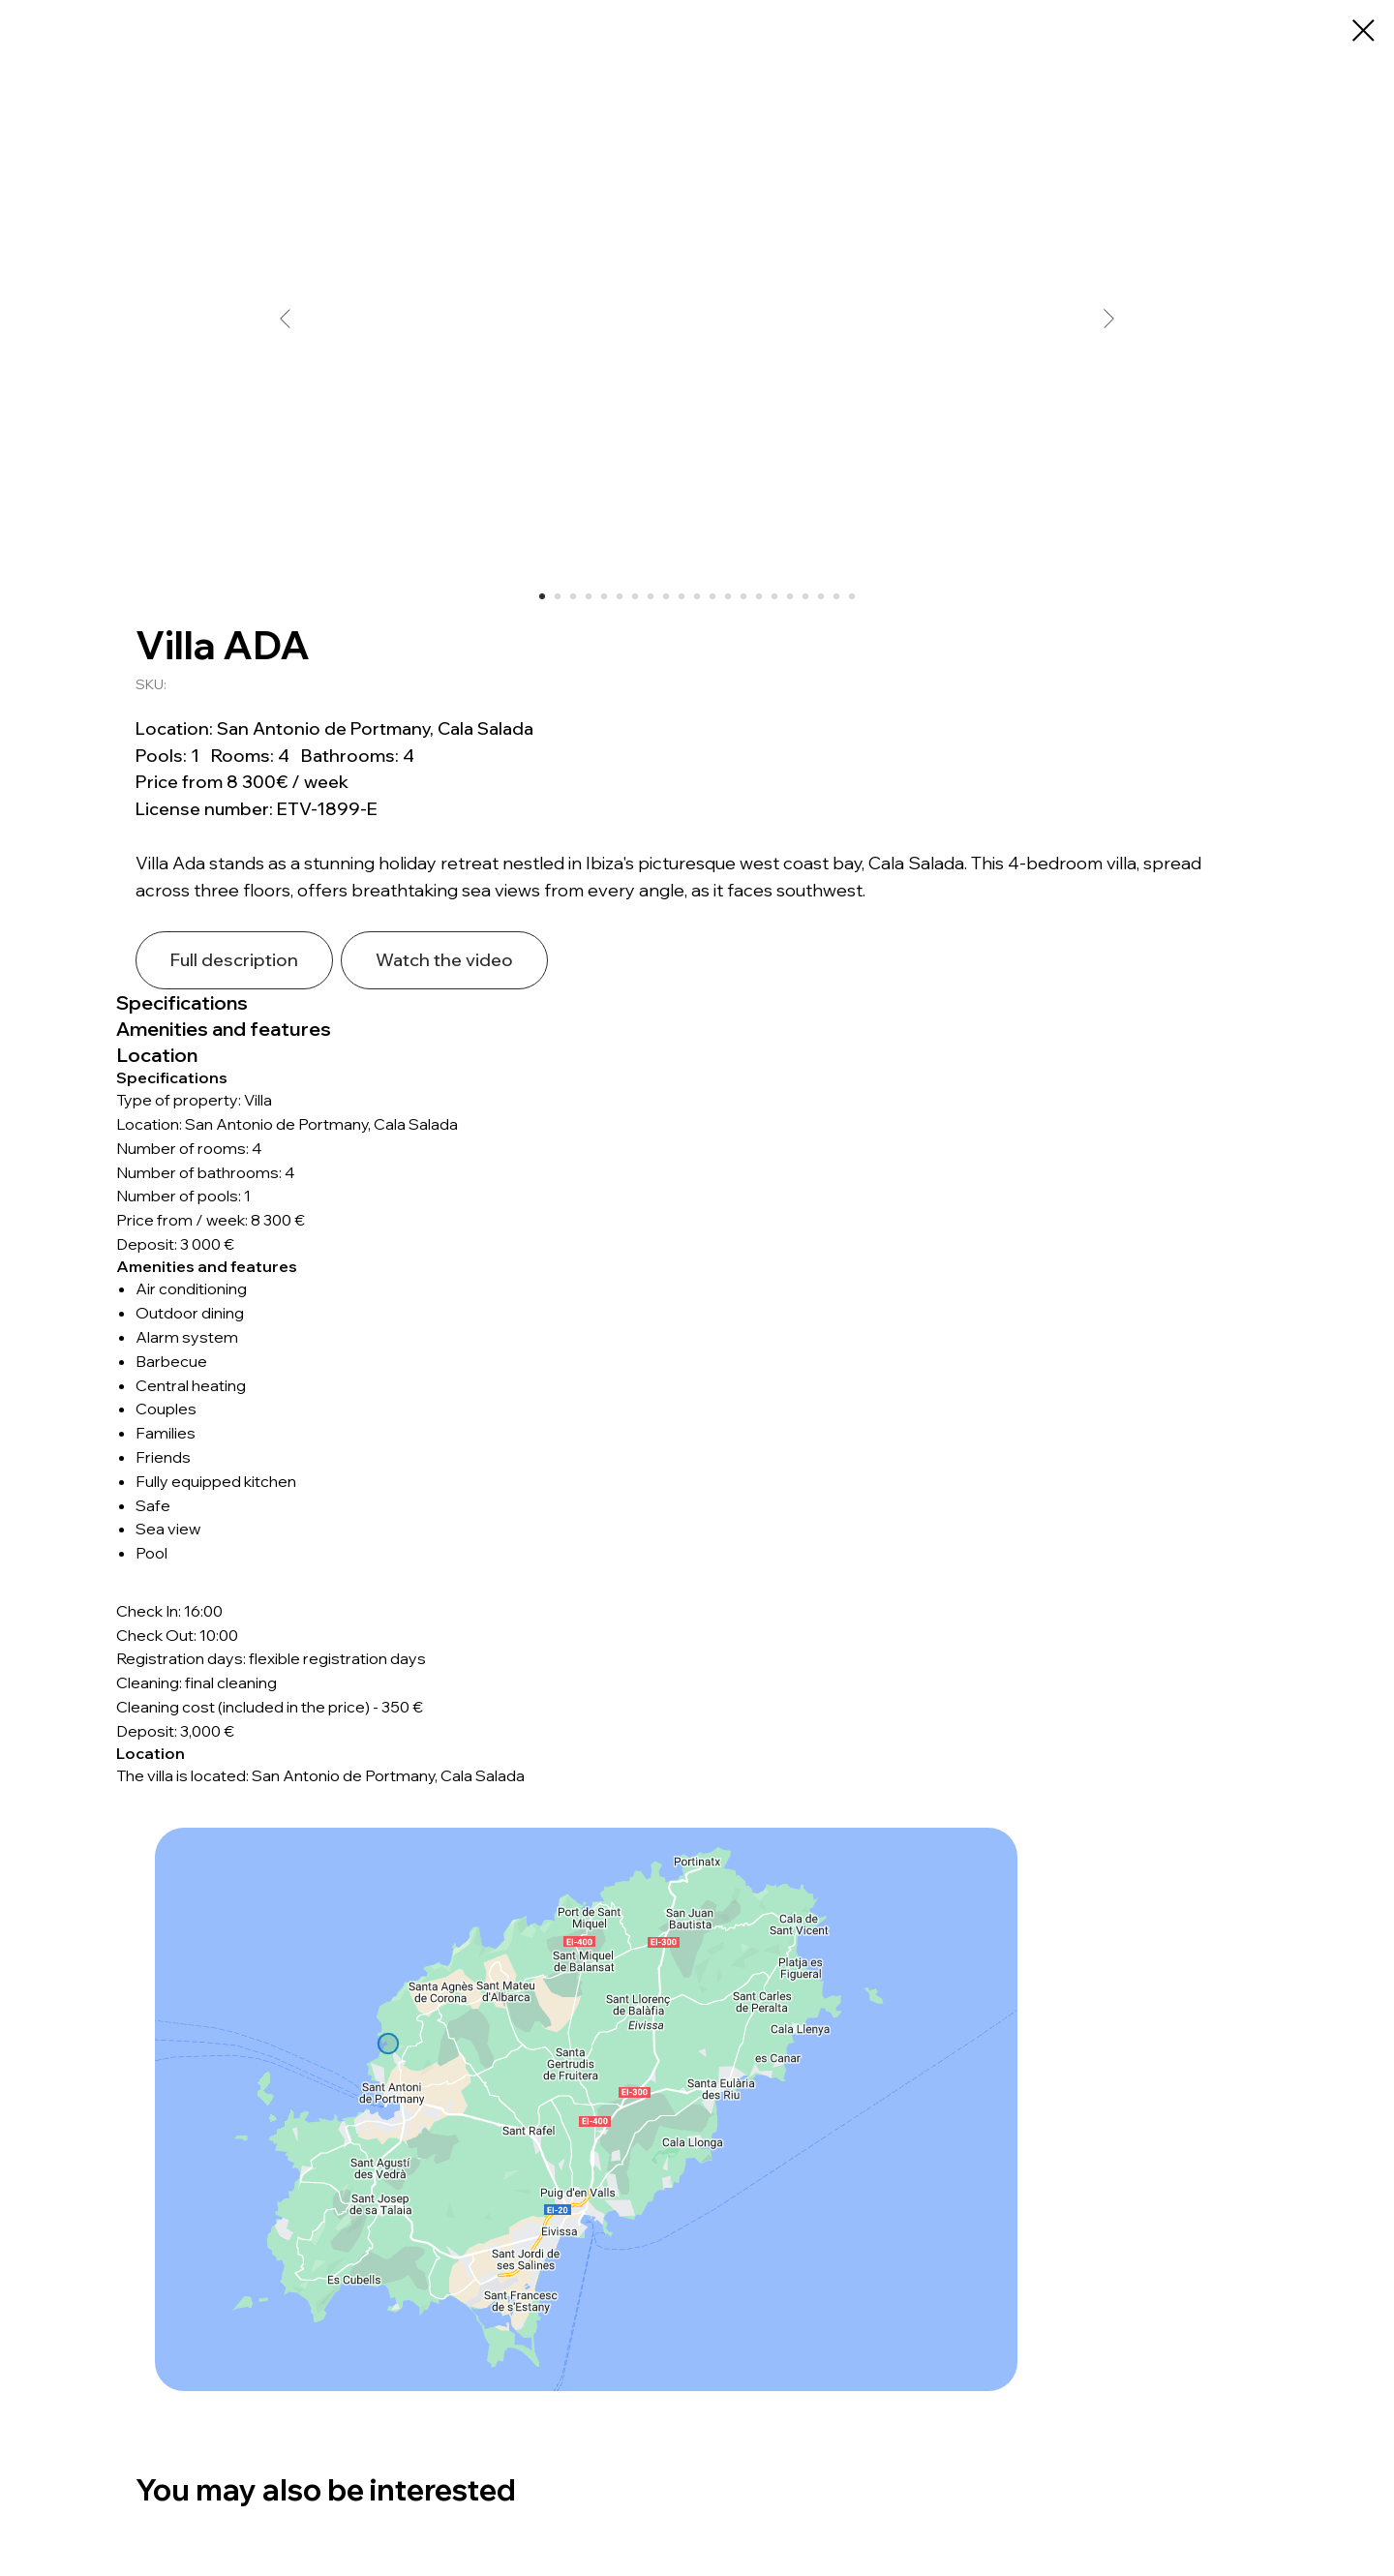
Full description (234, 960)
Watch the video (444, 960)
